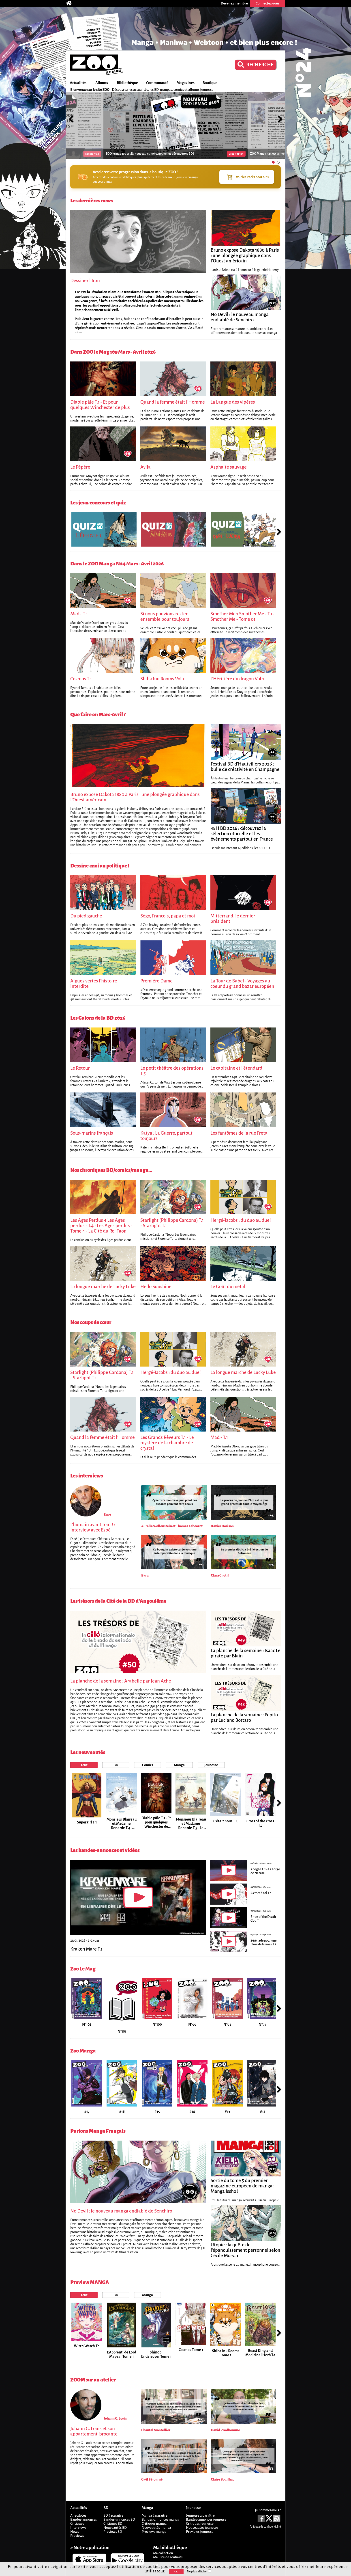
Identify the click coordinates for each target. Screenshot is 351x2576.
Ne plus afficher (199, 2571)
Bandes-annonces (83, 2519)
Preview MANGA (89, 2282)
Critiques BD (112, 2523)
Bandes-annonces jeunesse (206, 2519)
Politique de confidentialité (265, 2526)
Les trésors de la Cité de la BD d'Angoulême (118, 1601)
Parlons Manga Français (98, 2131)
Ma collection (163, 2553)
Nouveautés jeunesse (202, 2527)
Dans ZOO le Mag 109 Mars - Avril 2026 (113, 352)
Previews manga (154, 2531)
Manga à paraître (154, 2515)
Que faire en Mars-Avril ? (98, 714)
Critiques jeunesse (200, 2523)
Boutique (210, 83)
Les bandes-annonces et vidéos (105, 1850)
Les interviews (86, 1476)
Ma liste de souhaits (167, 2557)
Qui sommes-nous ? (267, 2510)
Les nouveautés (87, 1752)
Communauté (157, 83)
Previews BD (112, 2531)
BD (156, 89)
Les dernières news (91, 200)
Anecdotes (78, 2515)
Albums (101, 83)
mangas (166, 89)
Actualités (78, 83)
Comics (147, 1765)
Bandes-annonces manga (160, 2519)
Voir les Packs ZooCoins (247, 177)
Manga (179, 1765)
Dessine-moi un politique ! (99, 866)
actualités (140, 89)
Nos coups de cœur (90, 1322)
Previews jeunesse (199, 2531)
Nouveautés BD (115, 2527)
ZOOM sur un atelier (93, 2380)
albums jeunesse (200, 89)
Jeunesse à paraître (200, 2515)
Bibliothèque (127, 83)
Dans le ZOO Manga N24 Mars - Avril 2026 (117, 564)
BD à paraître (113, 2515)
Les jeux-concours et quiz (98, 503)
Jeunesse (211, 1765)
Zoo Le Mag (83, 1969)
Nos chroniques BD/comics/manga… (111, 1170)
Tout (84, 1765)
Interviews (78, 2527)
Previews (77, 2535)
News (74, 2531)
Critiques (77, 2523)
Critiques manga (154, 2523)
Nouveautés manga (156, 2527)
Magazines (186, 83)
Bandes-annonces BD (119, 2519)
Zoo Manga (83, 2051)
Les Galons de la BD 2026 (97, 1018)
